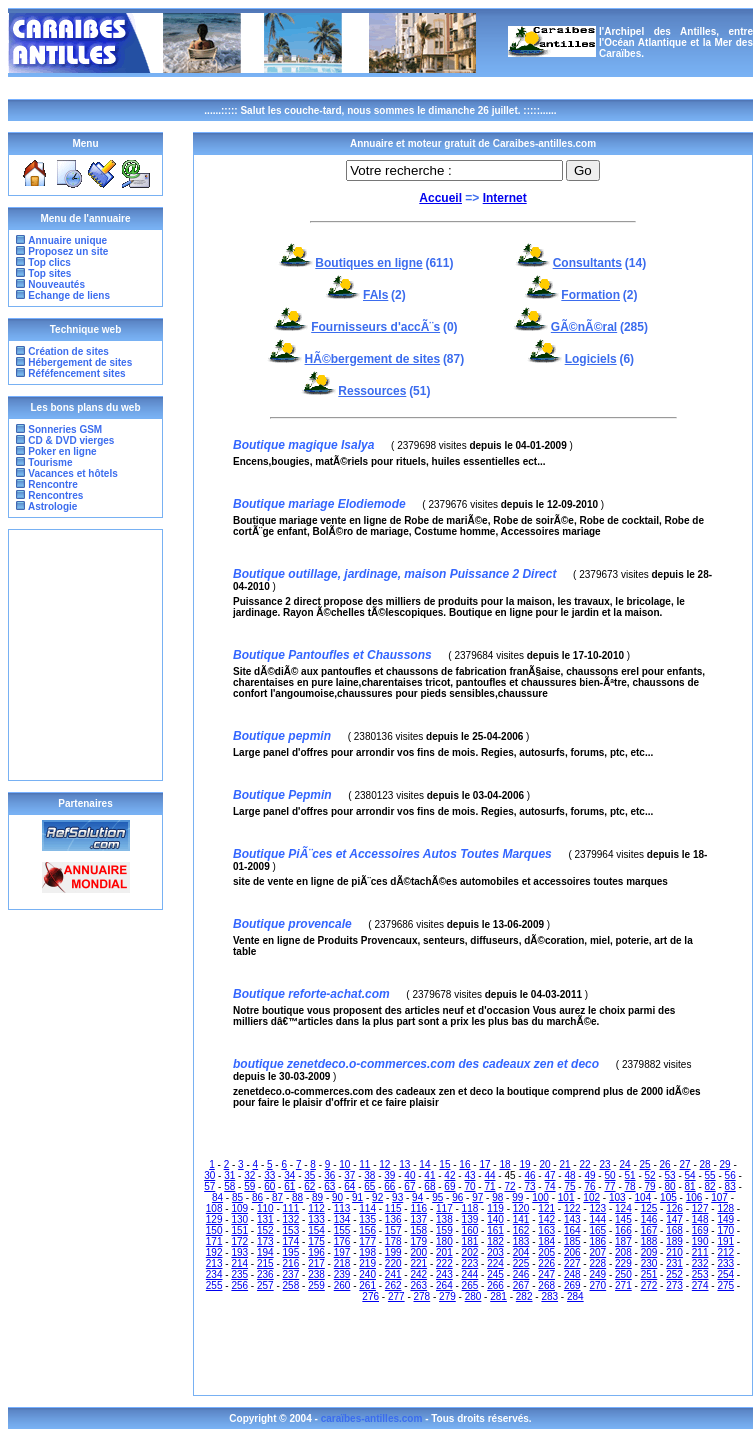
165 (597, 1230)
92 (377, 1197)
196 (316, 1252)
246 (521, 1274)
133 (316, 1219)
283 (549, 1296)
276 (370, 1296)
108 (214, 1208)
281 (498, 1296)
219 (367, 1263)
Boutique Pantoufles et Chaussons (332, 655)
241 (393, 1274)
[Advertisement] (86, 655)
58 (229, 1186)
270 (597, 1285)
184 (546, 1241)
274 (700, 1285)
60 (269, 1186)
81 (690, 1186)
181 (470, 1241)
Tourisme (49, 462)
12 (384, 1164)
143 (572, 1219)
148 (700, 1219)
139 (470, 1219)
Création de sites (68, 351)
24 (624, 1164)
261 (367, 1285)
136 (393, 1219)
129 (214, 1219)
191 (725, 1241)
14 (424, 1164)
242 (418, 1274)
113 (342, 1208)
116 (418, 1208)
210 (674, 1252)
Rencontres (55, 495)
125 (649, 1208)
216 (291, 1263)
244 (470, 1274)
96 (457, 1197)
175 (316, 1241)
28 (705, 1164)
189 (674, 1241)
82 (710, 1186)
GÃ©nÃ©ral (584, 327)
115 (393, 1208)
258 (291, 1285)
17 (484, 1164)
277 (396, 1296)
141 (521, 1219)
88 (297, 1197)
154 (316, 1230)
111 (291, 1208)
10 (344, 1164)
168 (674, 1230)
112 (316, 1208)
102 (591, 1197)
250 (623, 1274)
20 (544, 1164)
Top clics (49, 262)
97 (477, 1197)
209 (649, 1252)
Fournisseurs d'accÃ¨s (375, 327)
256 (239, 1285)
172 (239, 1241)
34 (289, 1175)
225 (521, 1263)
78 (630, 1186)
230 (649, 1263)
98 (497, 1197)
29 (725, 1164)
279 (447, 1296)
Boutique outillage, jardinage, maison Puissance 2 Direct (394, 574)
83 (730, 1186)
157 (393, 1230)
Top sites (49, 273)
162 (521, 1230)
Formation (590, 295)
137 (418, 1219)
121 (546, 1208)
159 (444, 1230)
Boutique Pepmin (282, 795)
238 (316, 1274)
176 (342, 1241)
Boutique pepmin (282, 736)
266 (495, 1285)
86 (257, 1197)
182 (495, 1241)
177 (367, 1241)
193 (239, 1252)
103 (617, 1197)
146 (649, 1219)
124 (623, 1208)
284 (575, 1296)
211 (700, 1252)
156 (367, 1230)
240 (367, 1274)
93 (397, 1197)
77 (609, 1186)
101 (566, 1197)
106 (694, 1197)
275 (725, 1285)
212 (725, 1252)
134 (342, 1219)
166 (623, 1230)
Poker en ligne (61, 451)
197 (342, 1252)
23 (604, 1164)
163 (546, 1230)
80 (670, 1186)
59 (249, 1186)
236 (265, 1274)
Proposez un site (68, 251)
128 (725, 1208)
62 (309, 1186)
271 (623, 1285)
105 (668, 1197)
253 (700, 1274)
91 (357, 1197)
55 (710, 1175)
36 (329, 1175)
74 (549, 1186)
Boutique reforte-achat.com (311, 994)
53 (670, 1175)
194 (265, 1252)
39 (389, 1175)
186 (597, 1241)
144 (597, 1219)
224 (495, 1263)
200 (418, 1252)
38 (369, 1175)
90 (337, 1197)
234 (214, 1274)
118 (470, 1208)
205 (546, 1252)
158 (418, 1230)
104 (643, 1197)
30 (209, 1175)
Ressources (372, 391)
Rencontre (52, 484)
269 (572, 1285)
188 (649, 1241)
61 (289, 1186)
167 (649, 1230)
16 (464, 1164)
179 (418, 1241)
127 (700, 1208)
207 (597, 1252)
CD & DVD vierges (70, 440)
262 (393, 1285)
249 (597, 1274)
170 (725, 1230)
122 (572, 1208)
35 (309, 1175)
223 (470, 1263)
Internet (505, 198)
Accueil (440, 198)
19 (524, 1164)
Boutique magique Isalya (303, 445)
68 (429, 1186)
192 (214, 1252)
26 (665, 1164)
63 (329, 1186)
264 (444, 1285)
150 (214, 1230)
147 (674, 1219)
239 (342, 1274)
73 (529, 1186)
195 (291, 1252)
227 (572, 1263)
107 (719, 1197)
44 (489, 1175)
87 (277, 1197)
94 (417, 1197)
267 (521, 1285)
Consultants (587, 263)
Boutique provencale (292, 924)
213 (214, 1263)
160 (470, 1230)
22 (584, 1164)
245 (495, 1274)
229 (623, 1263)
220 (393, 1263)
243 (444, 1274)
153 (291, 1230)
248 (572, 1274)
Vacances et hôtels (72, 473)
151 (239, 1230)
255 (214, 1285)
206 (572, 1252)
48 (569, 1175)
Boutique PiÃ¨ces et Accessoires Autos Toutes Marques (392, 854)
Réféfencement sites (76, 373)
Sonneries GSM (64, 429)
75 (569, 1186)
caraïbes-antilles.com (373, 1418)
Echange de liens (69, 295)
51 (630, 1175)
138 (444, 1219)
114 (367, 1208)
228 (597, 1263)
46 (529, 1175)
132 (291, 1219)
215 (265, 1263)
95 (437, 1197)
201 (444, 1252)
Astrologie (52, 506)
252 (674, 1274)
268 (546, 1285)
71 (489, 1186)
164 (572, 1230)
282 (524, 1296)
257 (265, 1285)
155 (342, 1230)
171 (214, 1241)
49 (589, 1175)
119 (495, 1208)
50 (609, 1175)
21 (564, 1164)
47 (549, 1175)
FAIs (375, 295)
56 (730, 1175)
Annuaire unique (67, 240)
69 (449, 1186)
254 (725, 1274)
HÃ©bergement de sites (373, 359)
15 (444, 1164)
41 (429, 1175)
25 (645, 1164)
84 (217, 1197)
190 (700, 1241)
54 (690, 1175)
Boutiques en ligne (368, 263)
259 (316, 1285)
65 (369, 1186)
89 (317, 1197)
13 (404, 1164)
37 (349, 1175)
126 (674, 1208)
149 (725, 1219)
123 (597, 1208)
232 (700, 1263)
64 (349, 1186)
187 (623, 1241)
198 (367, 1252)
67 (409, 1186)
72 (509, 1186)
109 (239, 1208)
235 (239, 1274)
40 (409, 1175)
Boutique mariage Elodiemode (319, 504)
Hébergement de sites (80, 362)
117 (444, 1208)
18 (504, 1164)
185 (572, 1241)
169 (700, 1230)
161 (495, 1230)
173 (265, 1241)
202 (470, 1252)
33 (269, 1175)
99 (517, 1197)
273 (674, 1285)
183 (521, 1241)
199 (393, 1252)
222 (444, 1263)
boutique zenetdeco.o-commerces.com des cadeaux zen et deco (416, 1064)
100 (540, 1197)
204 (521, 1252)
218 (342, 1263)
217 (316, 1263)
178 (393, 1241)
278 (422, 1296)
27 (685, 1164)
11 (364, 1164)
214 (239, 1263)
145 (623, 1219)
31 (229, 1175)
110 (265, 1208)
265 (470, 1285)
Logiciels (591, 359)
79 (650, 1186)
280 (473, 1296)
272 (649, 1285)
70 (469, 1186)
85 (237, 1197)
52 (650, 1175)
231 (674, 1263)
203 (495, 1252)
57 (209, 1186)
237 (291, 1274)
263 (418, 1285)
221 (418, 1263)
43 (469, 1175)
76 (589, 1186)
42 (449, 1175)
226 (546, 1263)
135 (367, 1219)
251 (649, 1274)
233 (725, 1263)
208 (623, 1252)
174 (291, 1241)
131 (265, 1219)
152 (265, 1230)
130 (239, 1219)
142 (546, 1219)
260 (342, 1285)
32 (249, 1175)
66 (389, 1186)
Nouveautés (56, 284)
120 (521, 1208)
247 (546, 1274)
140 (495, 1219)
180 (444, 1241)
